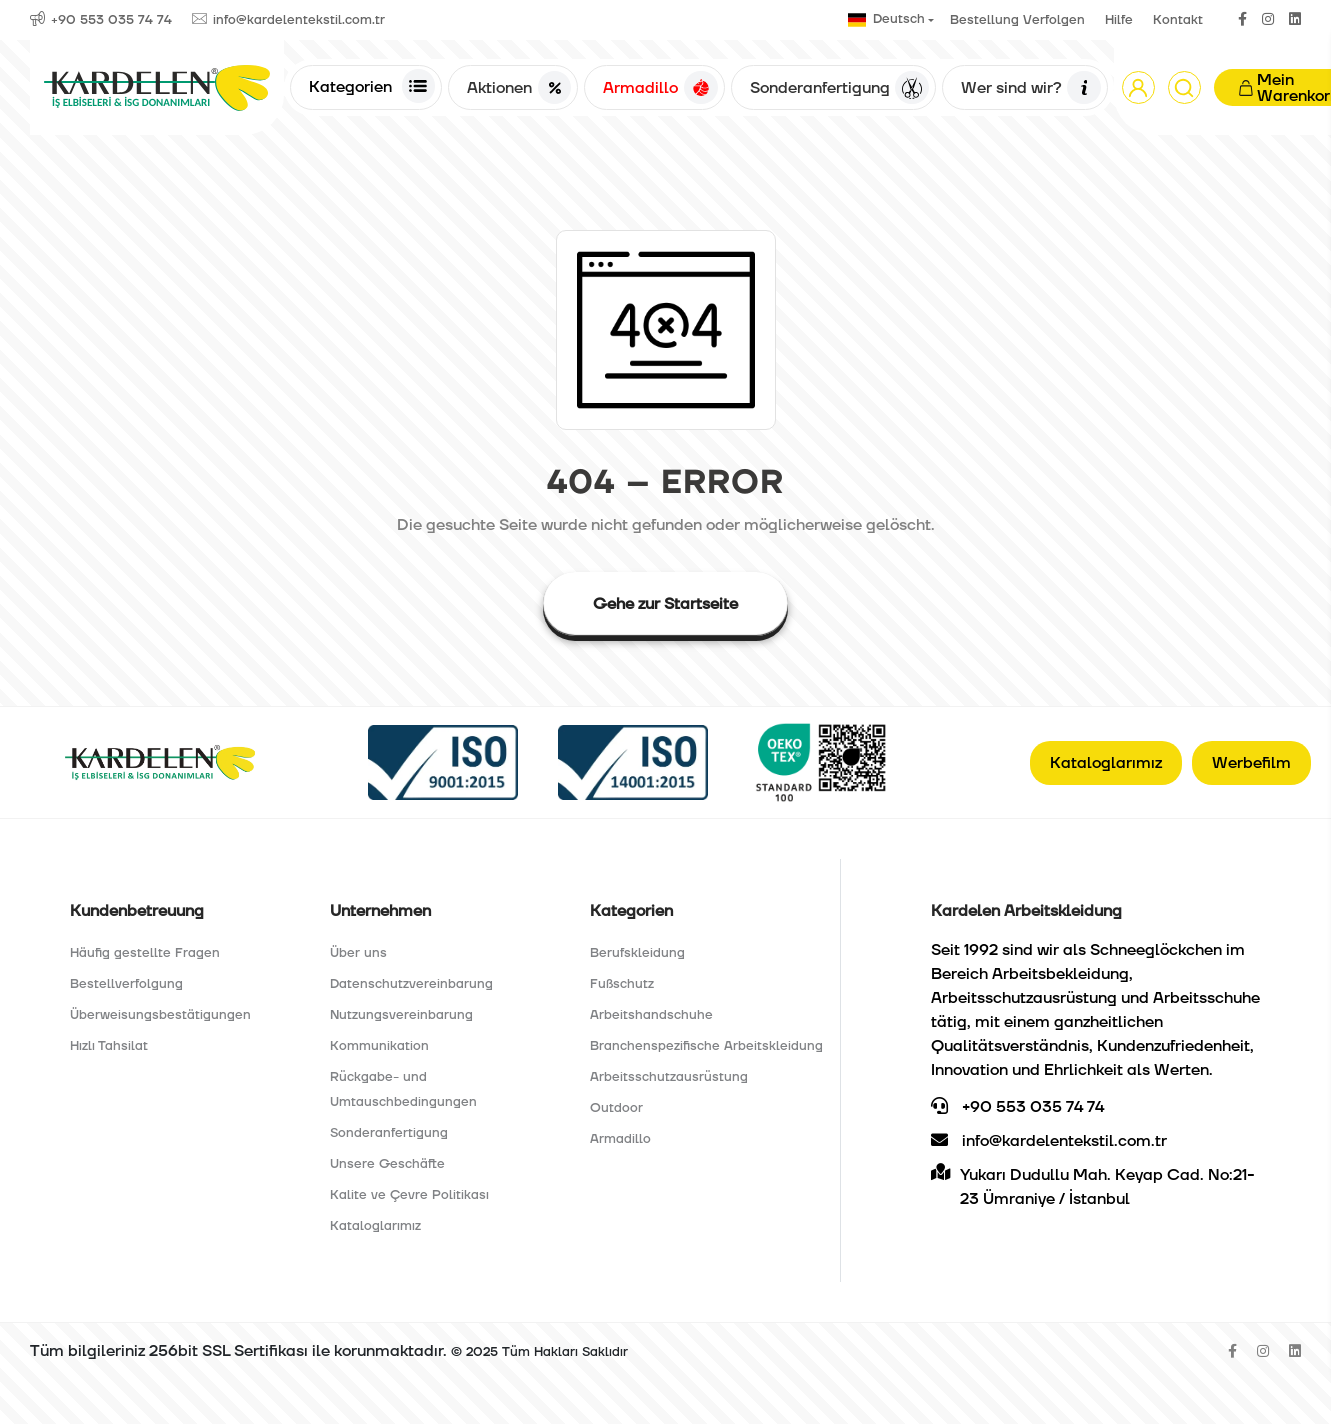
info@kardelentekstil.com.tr (1049, 1141)
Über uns (358, 953)
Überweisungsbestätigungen (160, 1015)
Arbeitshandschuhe (651, 1015)
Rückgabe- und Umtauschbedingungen (403, 1089)
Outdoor (616, 1108)
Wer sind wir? (1031, 88)
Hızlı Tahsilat (109, 1046)
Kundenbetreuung (137, 911)
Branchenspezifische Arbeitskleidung (706, 1046)
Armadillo (660, 88)
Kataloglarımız (1106, 763)
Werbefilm (1251, 763)
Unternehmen (380, 911)
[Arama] (1184, 87)
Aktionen (519, 88)
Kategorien (372, 86)
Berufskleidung (637, 953)
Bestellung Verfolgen (1017, 20)
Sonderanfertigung (839, 88)
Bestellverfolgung (126, 984)
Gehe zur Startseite (665, 604)
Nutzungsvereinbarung (401, 1015)
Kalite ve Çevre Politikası (409, 1195)
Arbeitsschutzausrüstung (669, 1077)
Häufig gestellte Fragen (145, 953)
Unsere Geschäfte (387, 1164)
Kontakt (1178, 20)
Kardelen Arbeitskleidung (1026, 911)
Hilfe (1119, 20)
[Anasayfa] (157, 87)
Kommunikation (379, 1046)
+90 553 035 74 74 (1017, 1107)
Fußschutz (622, 984)
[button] (1138, 87)
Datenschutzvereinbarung (411, 984)
